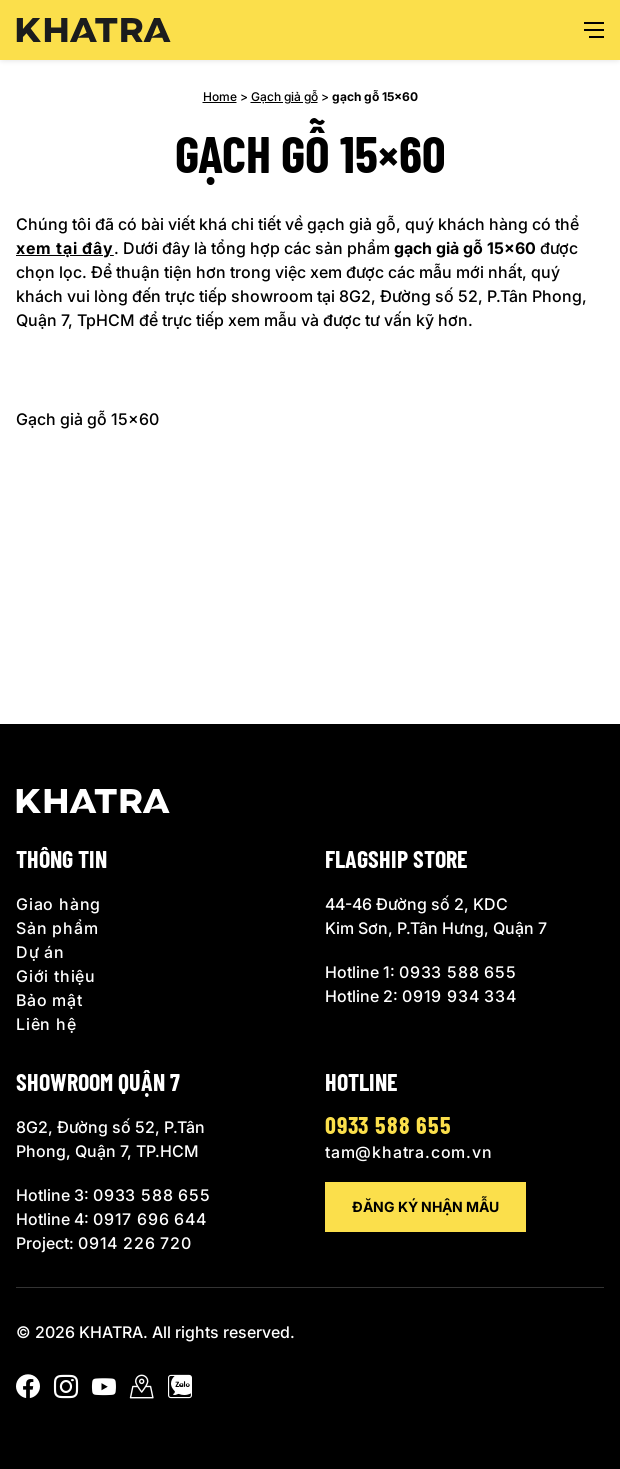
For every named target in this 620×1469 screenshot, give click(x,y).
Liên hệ (46, 1024)
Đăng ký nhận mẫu (425, 1206)
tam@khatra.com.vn (409, 1152)
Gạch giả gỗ (284, 96)
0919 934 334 (459, 996)
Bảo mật (49, 1000)
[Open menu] (594, 30)
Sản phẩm (57, 928)
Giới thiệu (56, 976)
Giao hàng (58, 904)
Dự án (40, 952)
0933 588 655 (458, 972)
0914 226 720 (135, 1243)
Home (220, 96)
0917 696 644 (150, 1219)
